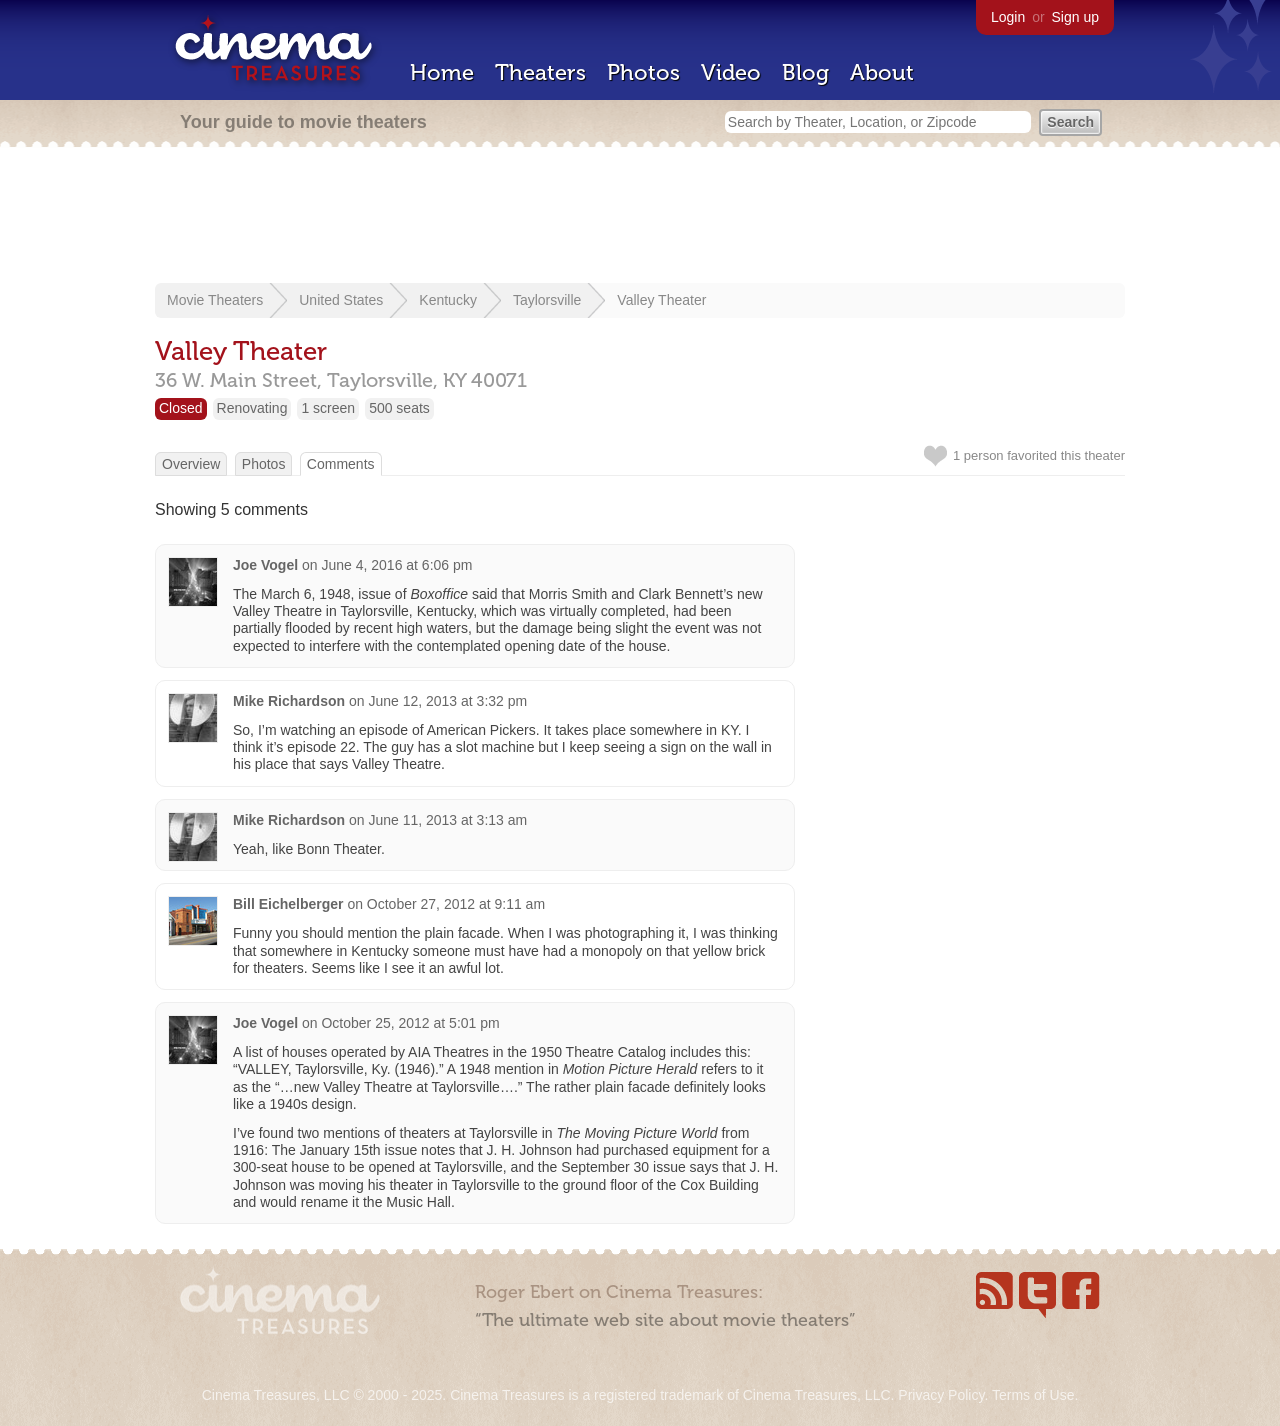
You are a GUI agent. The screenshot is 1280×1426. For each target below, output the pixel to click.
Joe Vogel (265, 565)
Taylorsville (547, 300)
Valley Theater (661, 300)
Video (731, 72)
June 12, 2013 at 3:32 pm (447, 701)
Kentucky (448, 300)
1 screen (328, 408)
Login (1008, 17)
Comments (341, 464)
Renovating (252, 408)
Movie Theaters (215, 300)
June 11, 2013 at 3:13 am (447, 820)
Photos (643, 72)
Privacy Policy (941, 1395)
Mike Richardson (289, 701)
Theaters (540, 72)
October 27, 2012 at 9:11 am (456, 904)
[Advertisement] (640, 217)
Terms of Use (1033, 1395)
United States (341, 300)
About (882, 72)
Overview (191, 464)
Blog (805, 72)
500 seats (399, 408)
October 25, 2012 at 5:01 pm (410, 1023)
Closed (181, 408)
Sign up (1075, 17)
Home (442, 72)
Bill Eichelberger (288, 904)
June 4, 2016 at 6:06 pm (396, 565)
